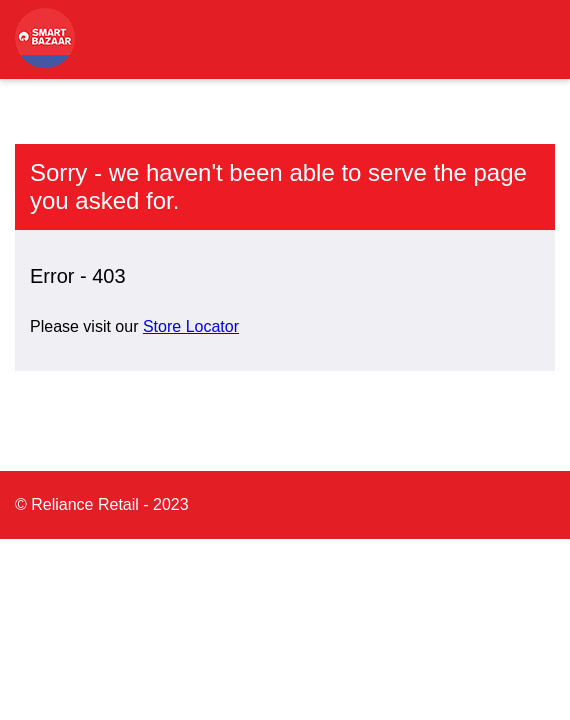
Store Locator (191, 326)
